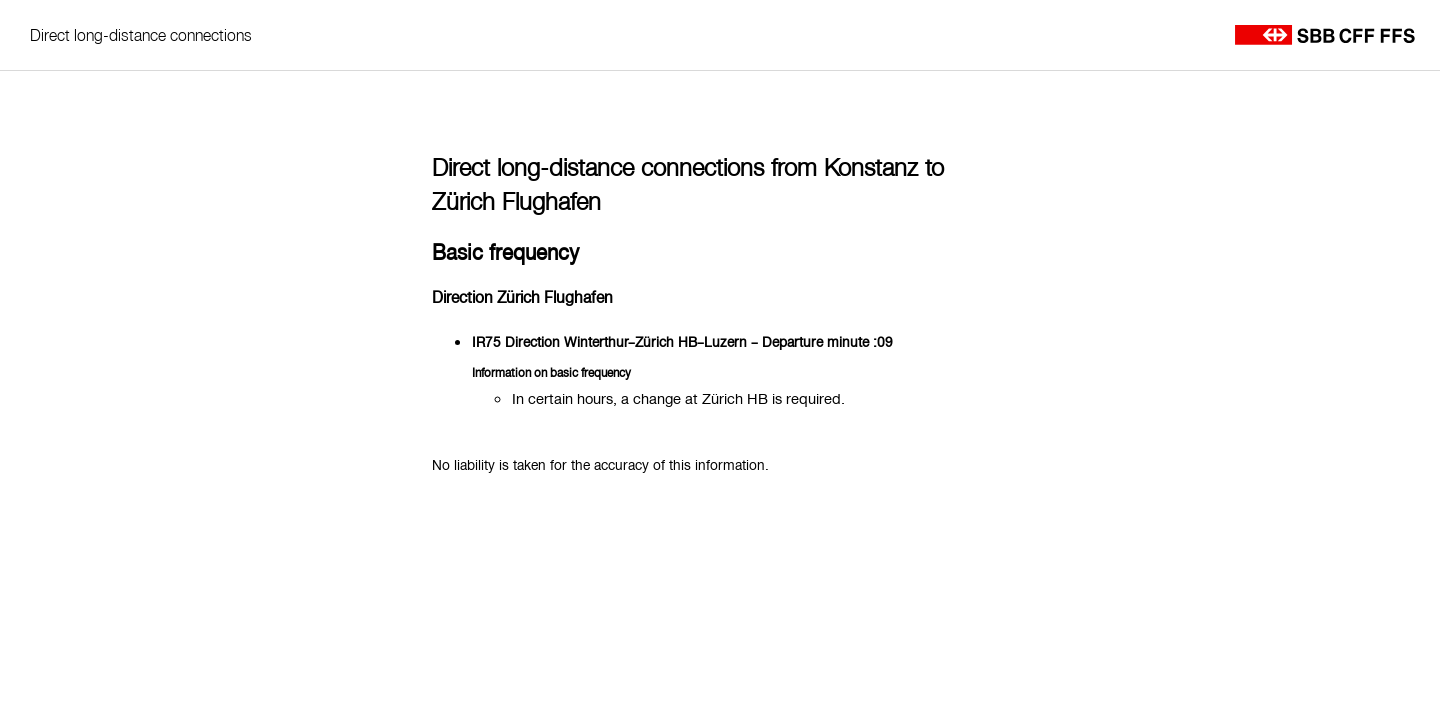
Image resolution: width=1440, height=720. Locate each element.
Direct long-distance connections (141, 35)
